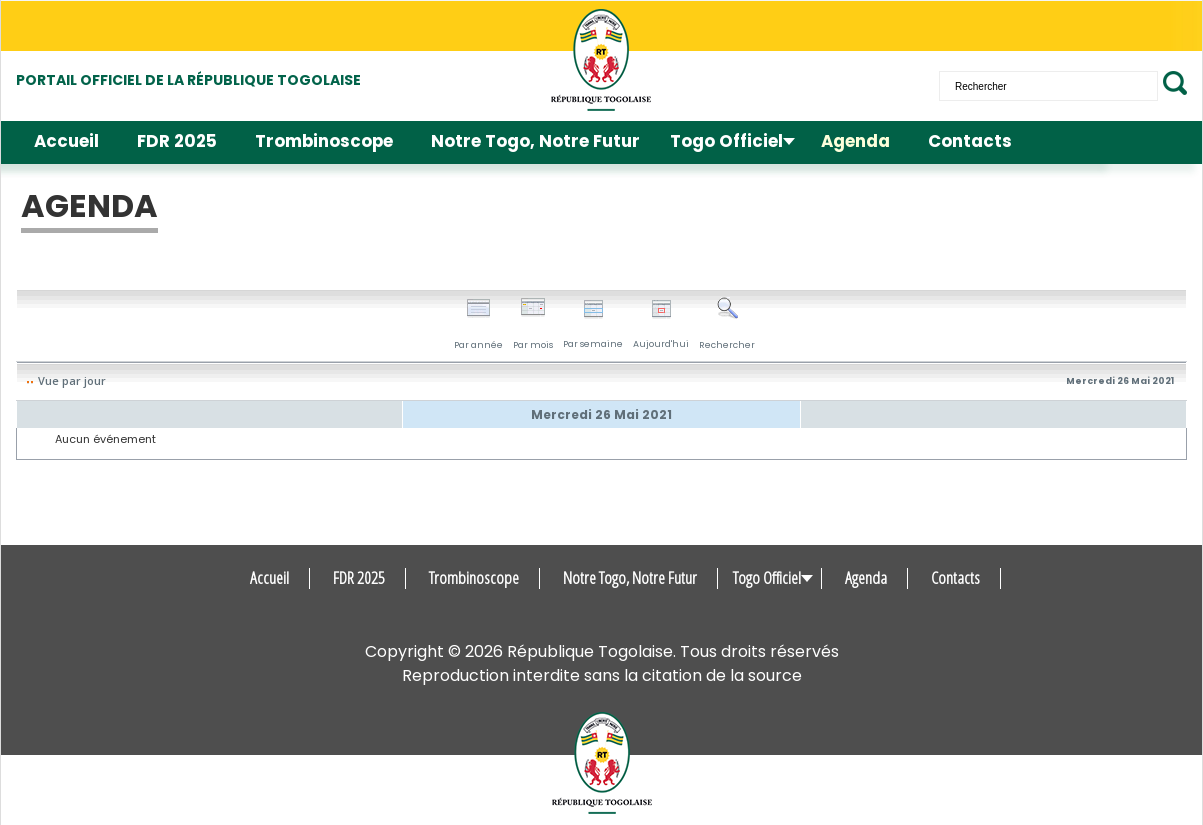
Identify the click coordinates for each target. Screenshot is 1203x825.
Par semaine (593, 324)
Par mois (533, 324)
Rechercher (727, 324)
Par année (478, 324)
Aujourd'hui (661, 324)
